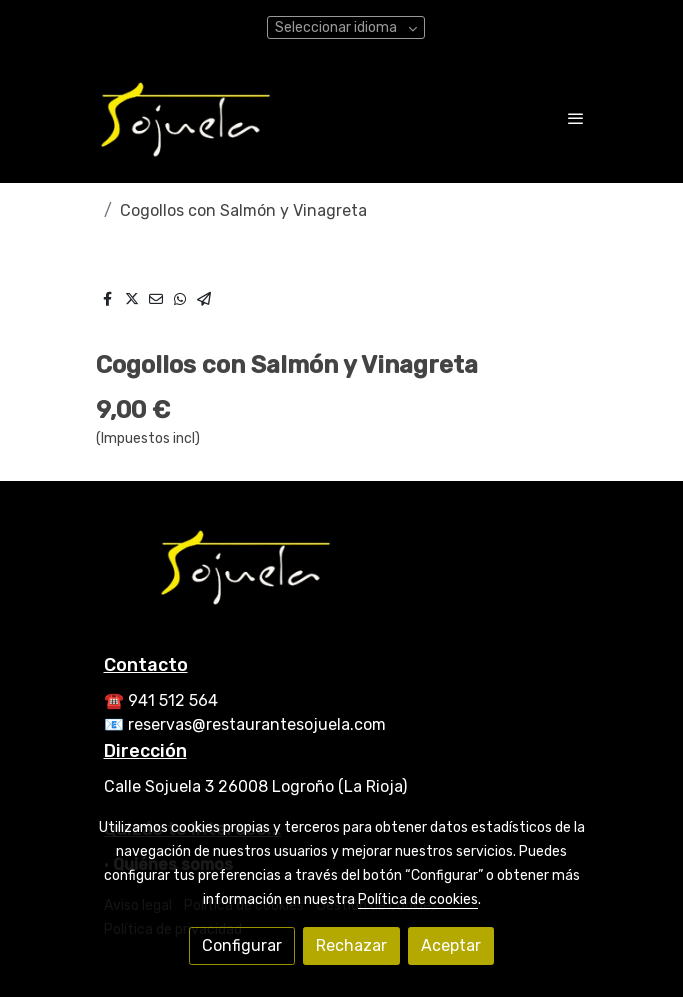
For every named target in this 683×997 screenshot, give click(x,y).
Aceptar (451, 945)
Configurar (242, 945)
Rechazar (351, 945)
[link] (186, 118)
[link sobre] (342, 578)
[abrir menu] (576, 118)
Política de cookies (418, 899)
